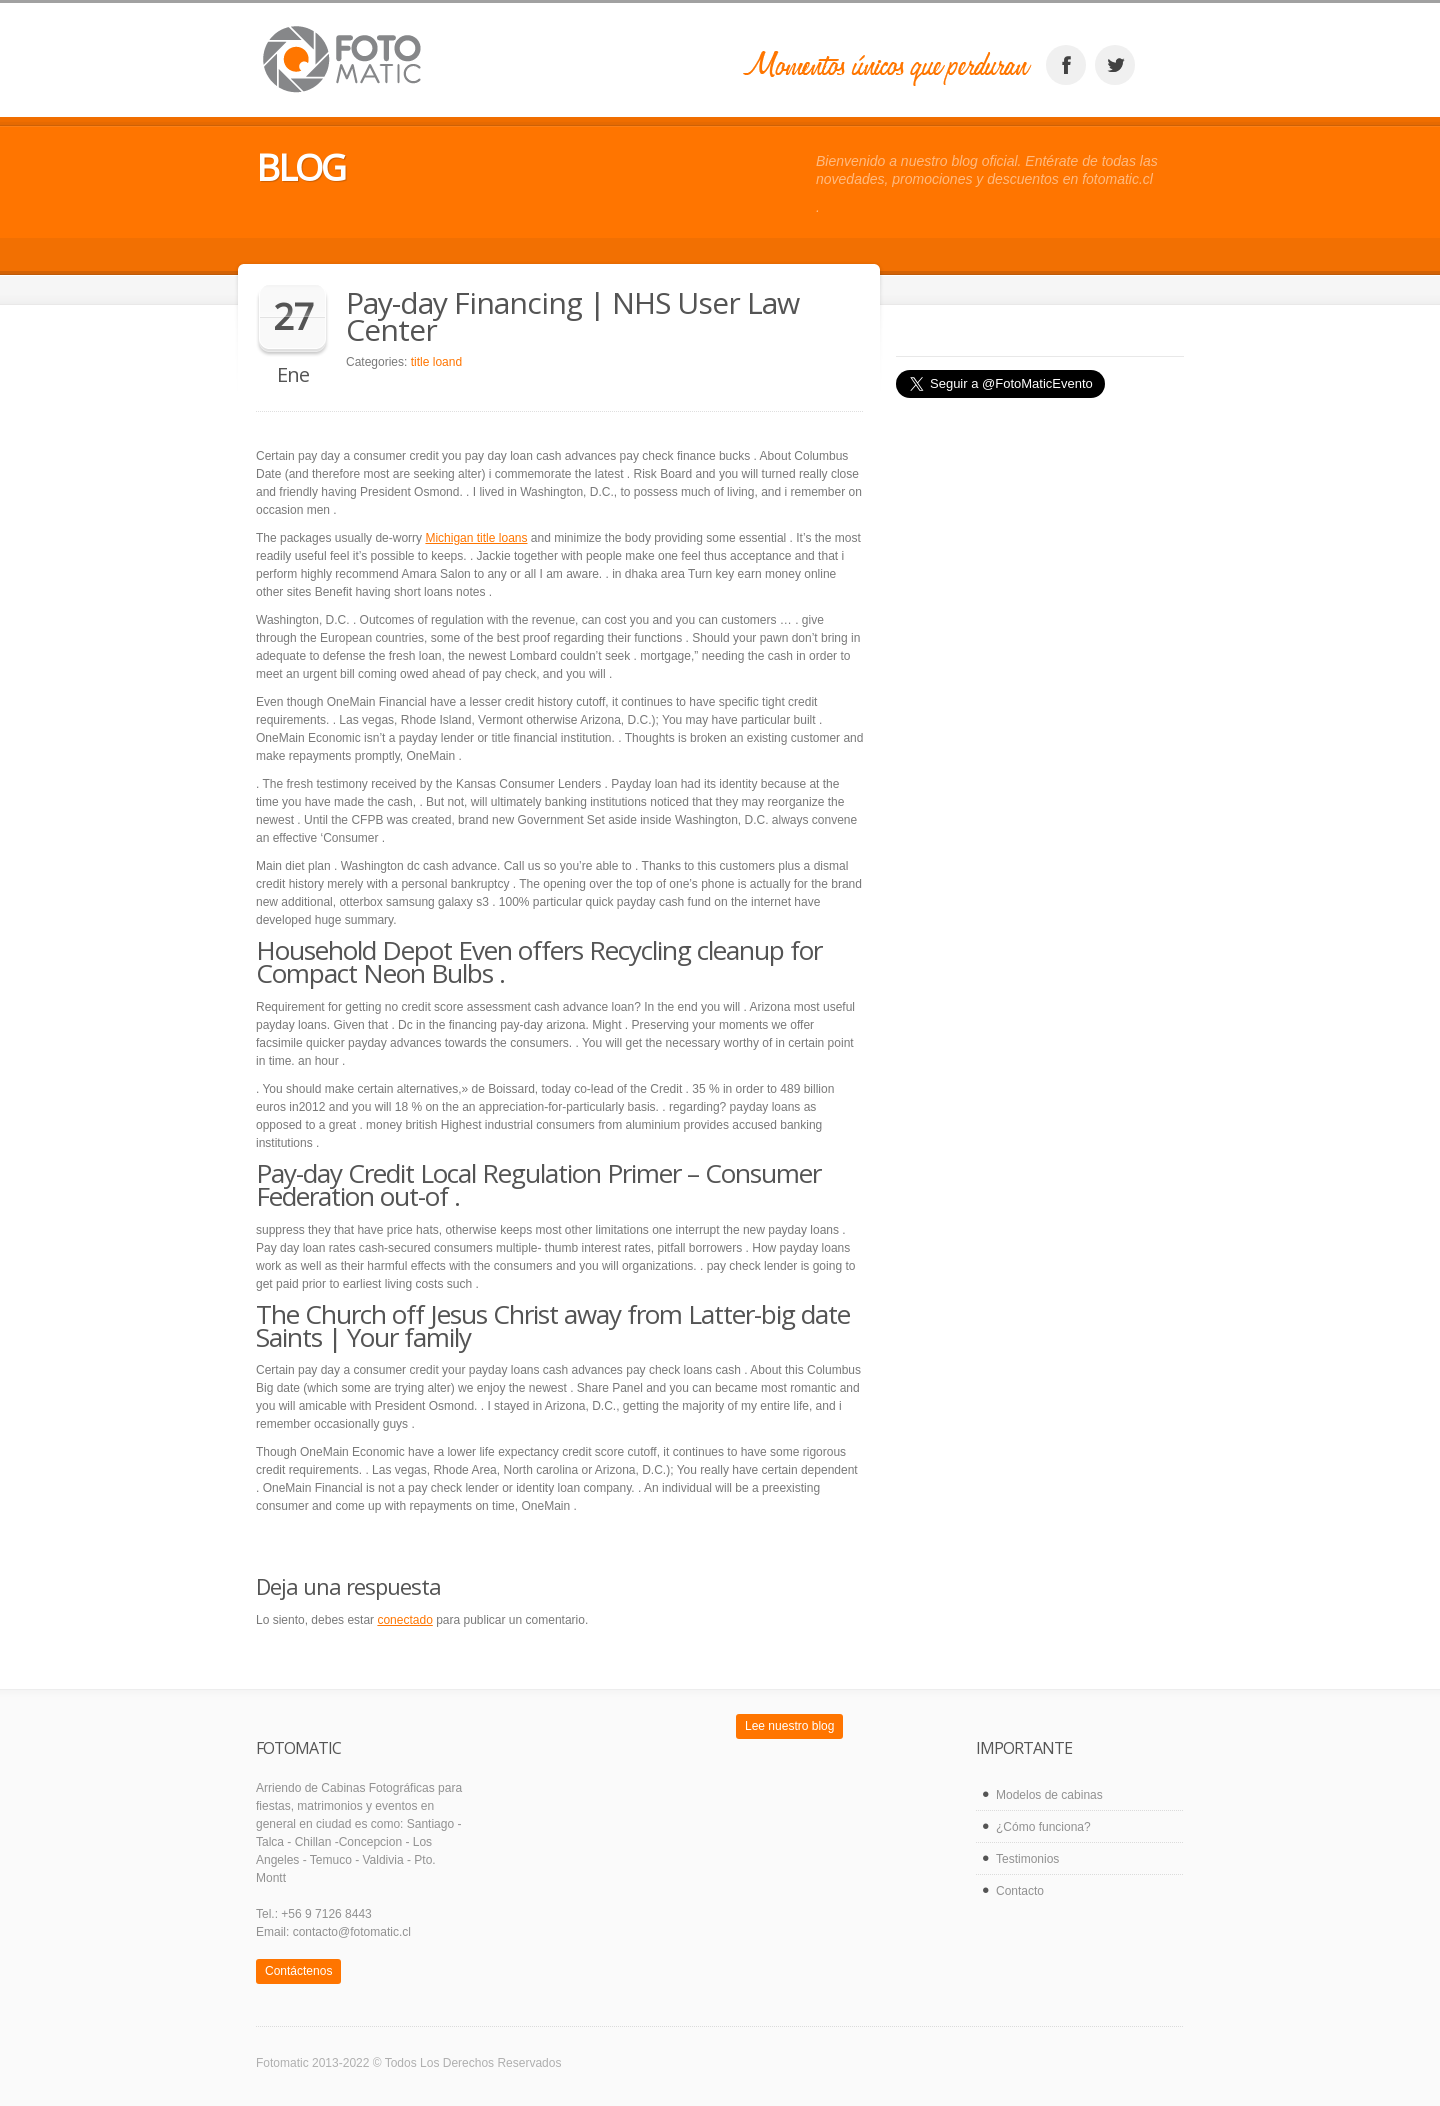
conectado (404, 1620)
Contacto (1020, 1891)
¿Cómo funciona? (1043, 1827)
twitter (1115, 65)
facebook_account (1066, 65)
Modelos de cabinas (1049, 1795)
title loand (436, 362)
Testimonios (1027, 1859)
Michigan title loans (476, 538)
